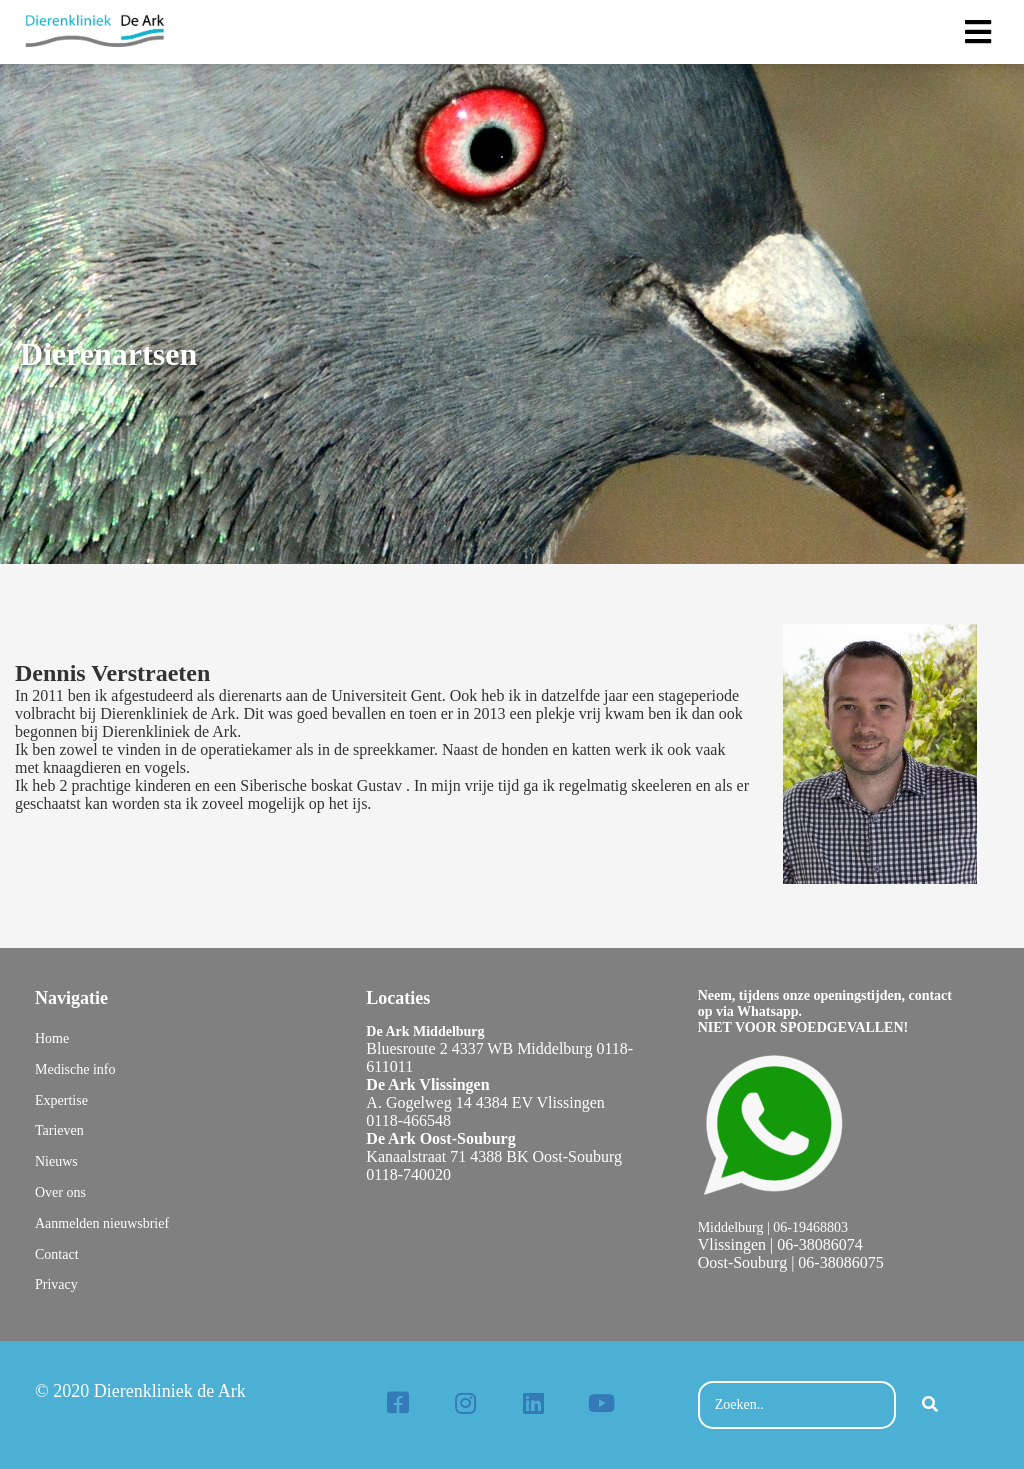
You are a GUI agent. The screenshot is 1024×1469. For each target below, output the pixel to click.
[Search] (930, 1405)
